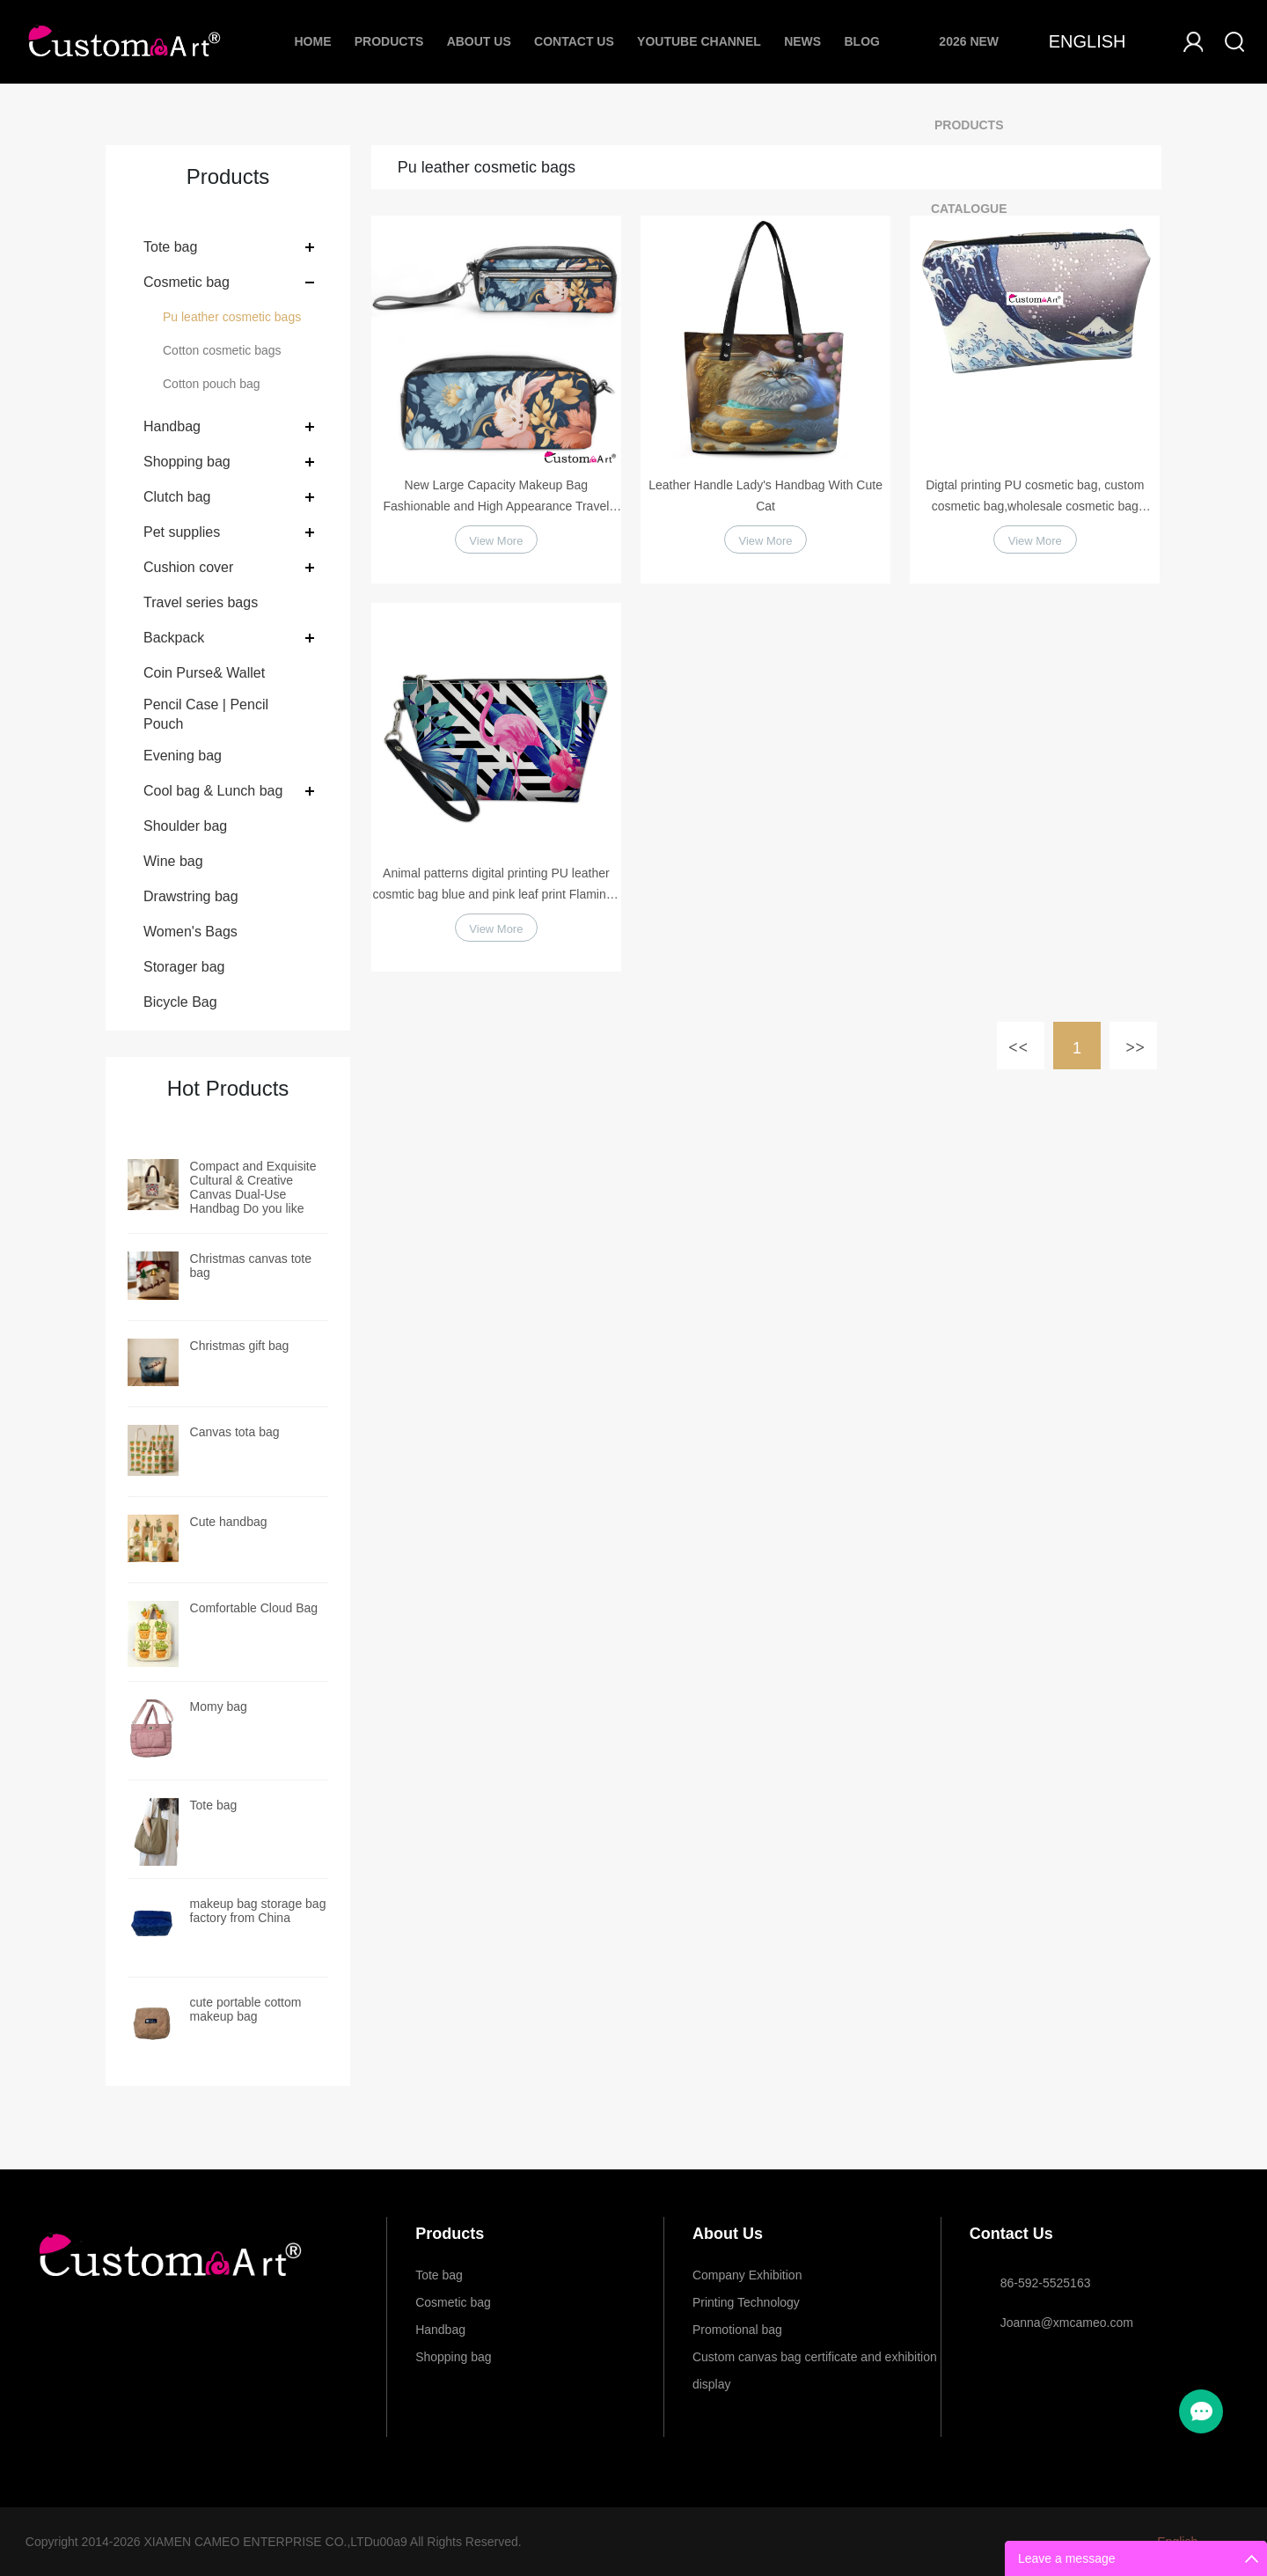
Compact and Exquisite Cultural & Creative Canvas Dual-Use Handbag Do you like (253, 1187)
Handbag (172, 426)
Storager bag (184, 966)
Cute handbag (228, 1522)
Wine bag (173, 861)
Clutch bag (177, 496)
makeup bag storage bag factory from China (258, 1911)
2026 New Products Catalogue (969, 125)
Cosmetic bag (186, 282)
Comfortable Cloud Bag (254, 1608)
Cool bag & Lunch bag (212, 790)
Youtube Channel (699, 41)
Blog (861, 41)
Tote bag (170, 246)
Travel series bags (200, 602)
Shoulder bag (185, 825)
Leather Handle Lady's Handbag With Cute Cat (765, 495)
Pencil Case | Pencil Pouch (205, 714)
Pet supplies (181, 532)
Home (312, 41)
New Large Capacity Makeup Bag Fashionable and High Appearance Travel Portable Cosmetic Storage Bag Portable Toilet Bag (496, 497)
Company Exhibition (747, 2275)
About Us (479, 41)
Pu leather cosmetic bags (232, 317)
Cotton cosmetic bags (222, 350)
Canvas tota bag (235, 1432)
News (802, 41)
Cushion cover (188, 567)
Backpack (173, 637)
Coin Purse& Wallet (204, 672)
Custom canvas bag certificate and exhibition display (814, 2360)
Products (389, 41)
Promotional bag (737, 2330)
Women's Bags (190, 931)
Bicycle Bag (180, 1001)
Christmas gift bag (239, 1346)
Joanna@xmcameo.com (1066, 2322)
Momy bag (218, 1706)
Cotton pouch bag (211, 384)
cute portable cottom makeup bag (246, 2009)
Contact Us (574, 41)
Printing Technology (746, 2302)
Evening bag (182, 755)
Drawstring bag (190, 896)
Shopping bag (187, 461)
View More (496, 544)
